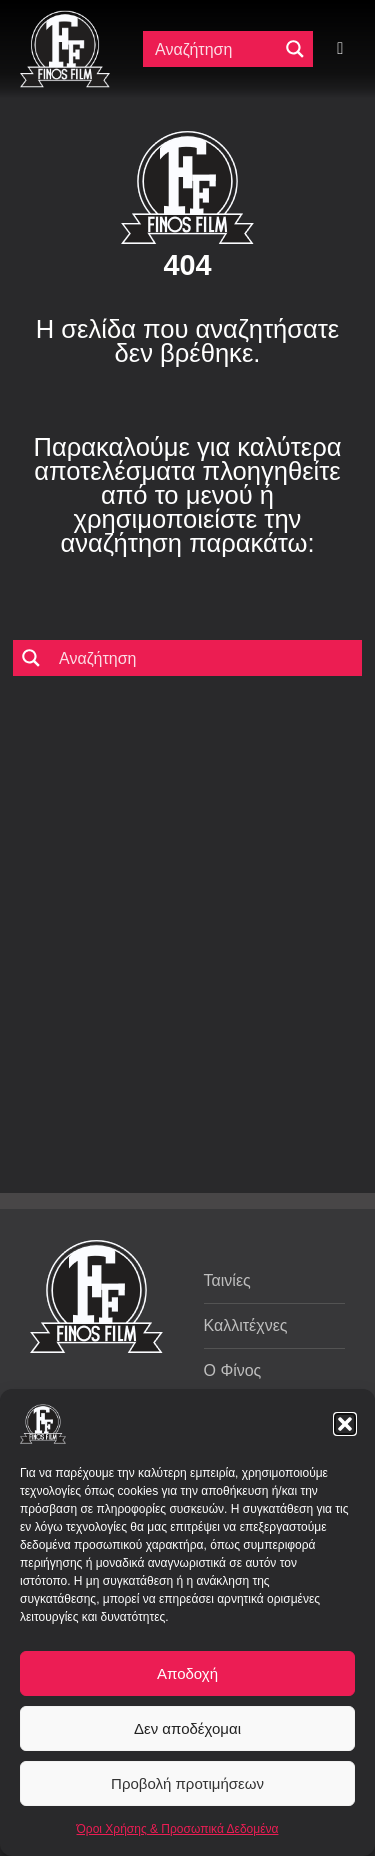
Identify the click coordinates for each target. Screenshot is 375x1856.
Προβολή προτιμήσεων (187, 1783)
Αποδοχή (187, 1673)
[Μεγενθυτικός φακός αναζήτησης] (295, 49)
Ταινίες (227, 1280)
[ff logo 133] (65, 18)
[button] (345, 1424)
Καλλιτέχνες (246, 1325)
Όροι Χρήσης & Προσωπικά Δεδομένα (178, 1829)
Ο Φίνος (233, 1370)
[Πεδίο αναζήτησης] (215, 49)
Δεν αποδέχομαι (187, 1728)
